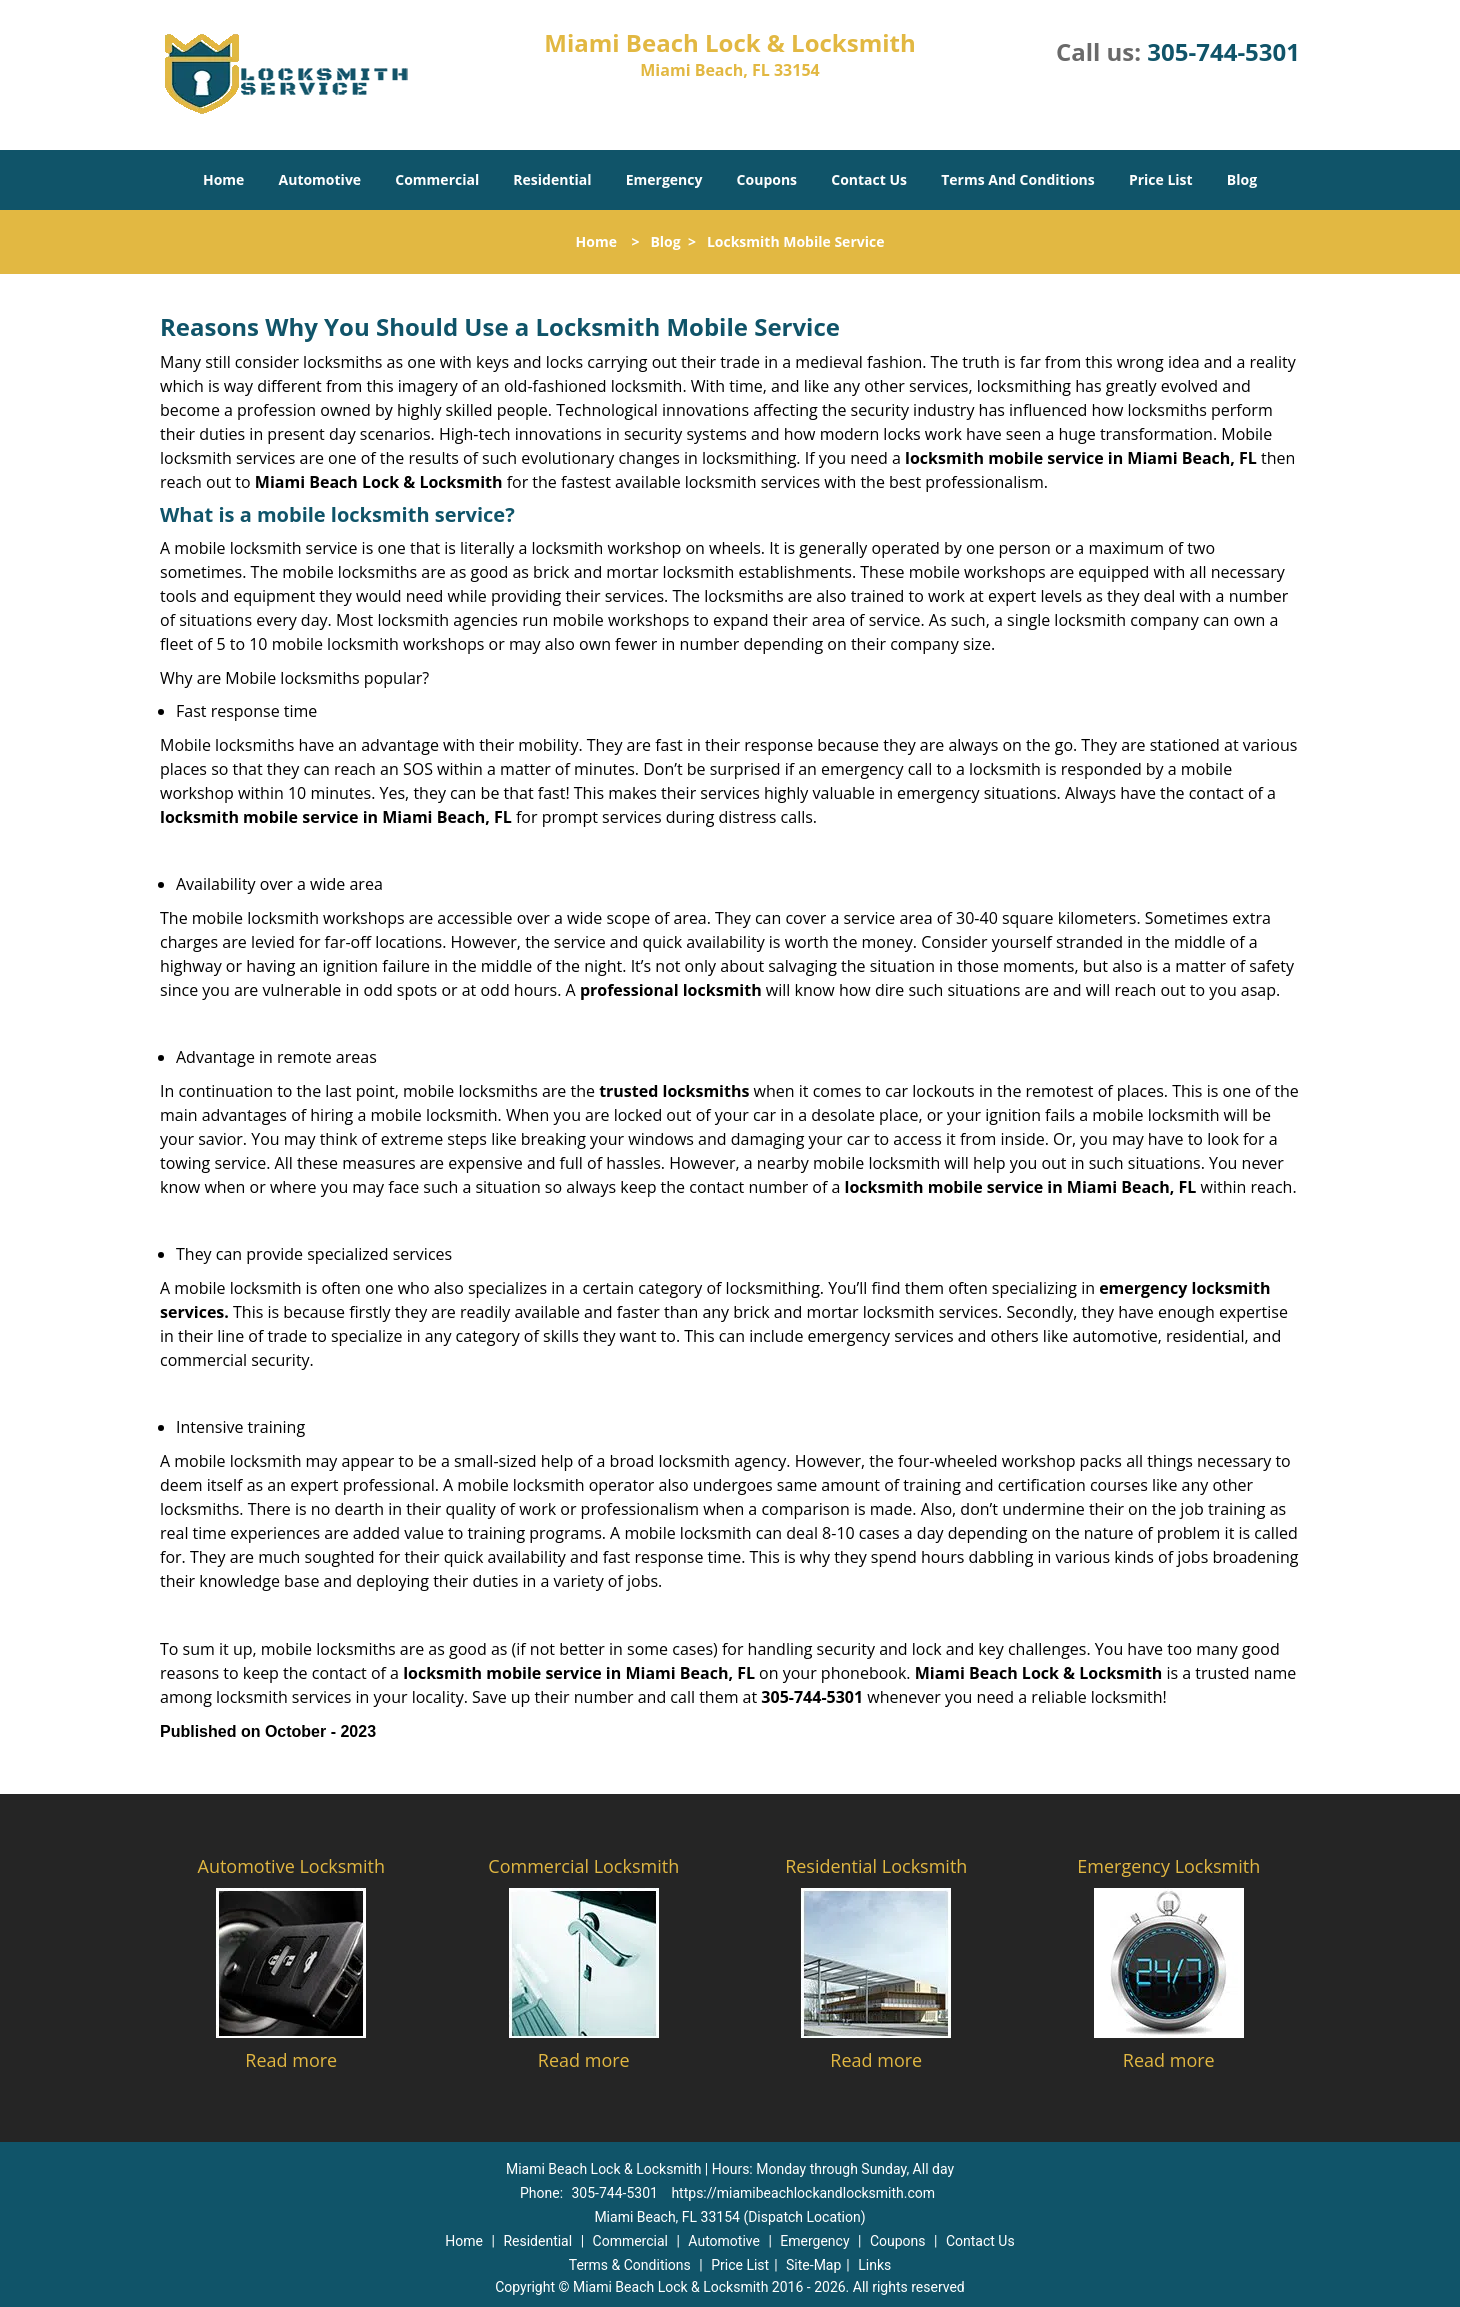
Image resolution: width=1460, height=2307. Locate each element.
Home (223, 179)
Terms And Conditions (1018, 179)
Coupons (767, 179)
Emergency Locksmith (1168, 1866)
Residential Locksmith (876, 1866)
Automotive (320, 179)
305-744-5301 (1223, 51)
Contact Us (869, 179)
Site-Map (813, 2265)
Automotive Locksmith (291, 1866)
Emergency (664, 179)
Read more (291, 2060)
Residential (552, 179)
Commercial (437, 179)
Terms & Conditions (630, 2265)
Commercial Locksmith (583, 1866)
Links (874, 2265)
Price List (1161, 179)
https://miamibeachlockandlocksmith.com (803, 2193)
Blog (1242, 179)
